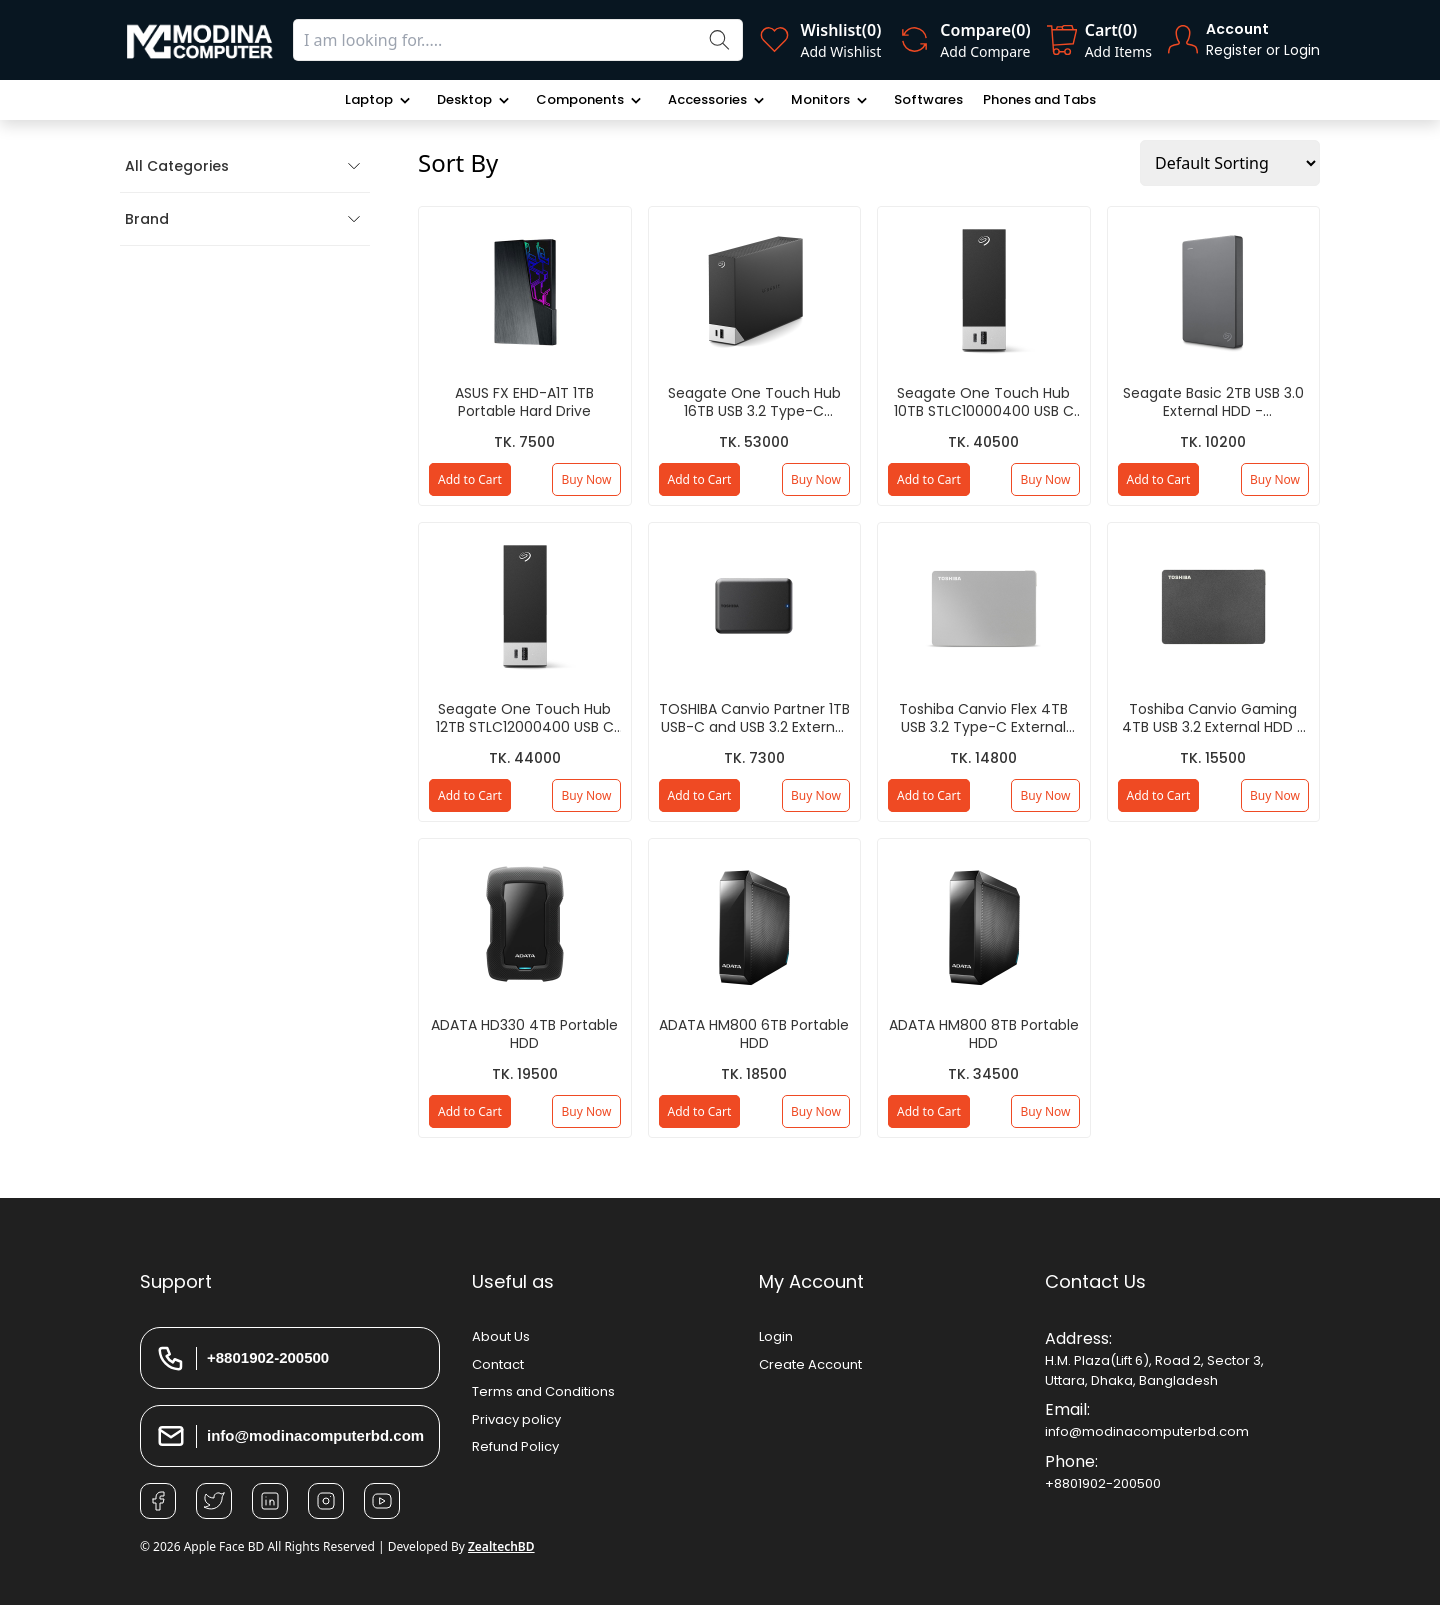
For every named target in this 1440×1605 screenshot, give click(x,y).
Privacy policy (516, 1419)
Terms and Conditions (543, 1391)
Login (776, 1336)
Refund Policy (515, 1446)
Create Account (810, 1364)
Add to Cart (470, 479)
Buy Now (586, 479)
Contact (498, 1364)
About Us (501, 1336)
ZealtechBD (501, 1546)
